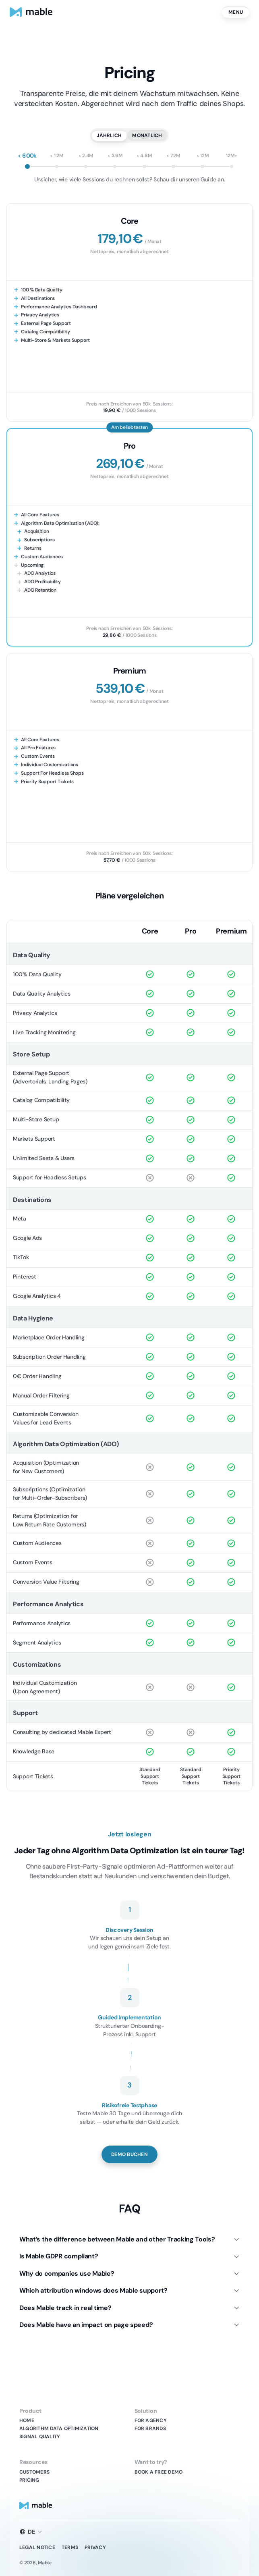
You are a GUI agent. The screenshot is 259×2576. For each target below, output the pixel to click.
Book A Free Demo (159, 2472)
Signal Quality (39, 2436)
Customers (34, 2472)
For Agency (151, 2420)
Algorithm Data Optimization (58, 2428)
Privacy (95, 2547)
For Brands (150, 2428)
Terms (70, 2547)
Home (26, 2420)
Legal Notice (37, 2547)
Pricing (29, 2480)
